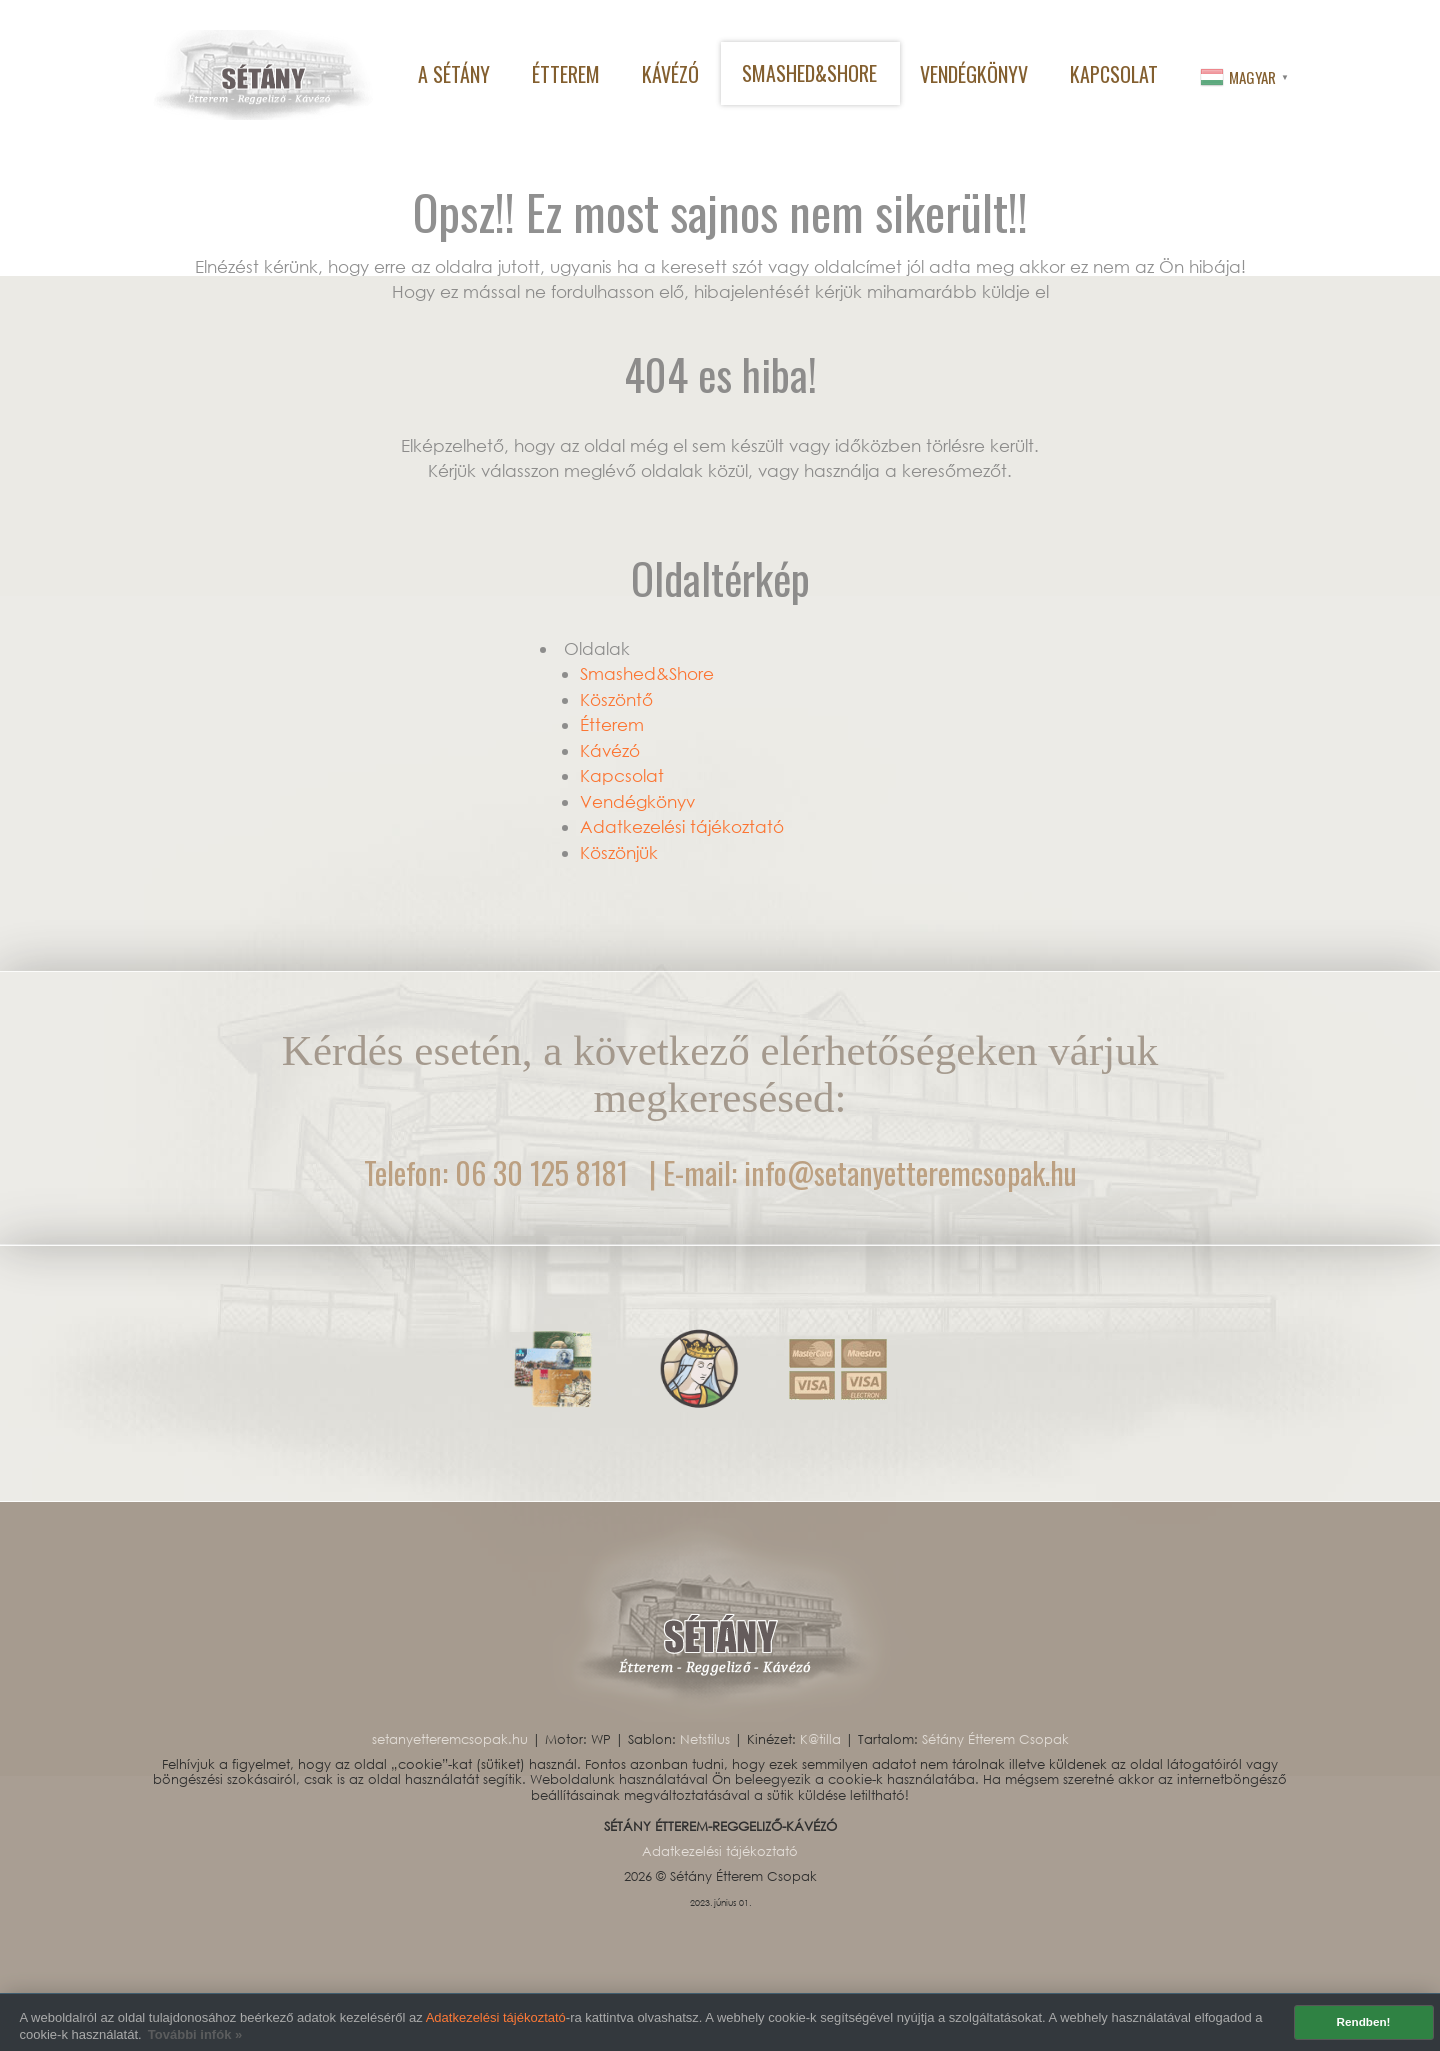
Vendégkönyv (637, 801)
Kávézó (610, 750)
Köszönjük (619, 852)
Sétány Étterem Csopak (995, 1739)
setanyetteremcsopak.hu (452, 1739)
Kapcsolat (622, 775)
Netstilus (707, 1739)
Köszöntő (616, 699)
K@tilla (822, 1739)
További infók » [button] (195, 2034)
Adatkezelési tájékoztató (496, 2017)
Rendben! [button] (1364, 2021)
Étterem (612, 724)
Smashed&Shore (647, 673)
